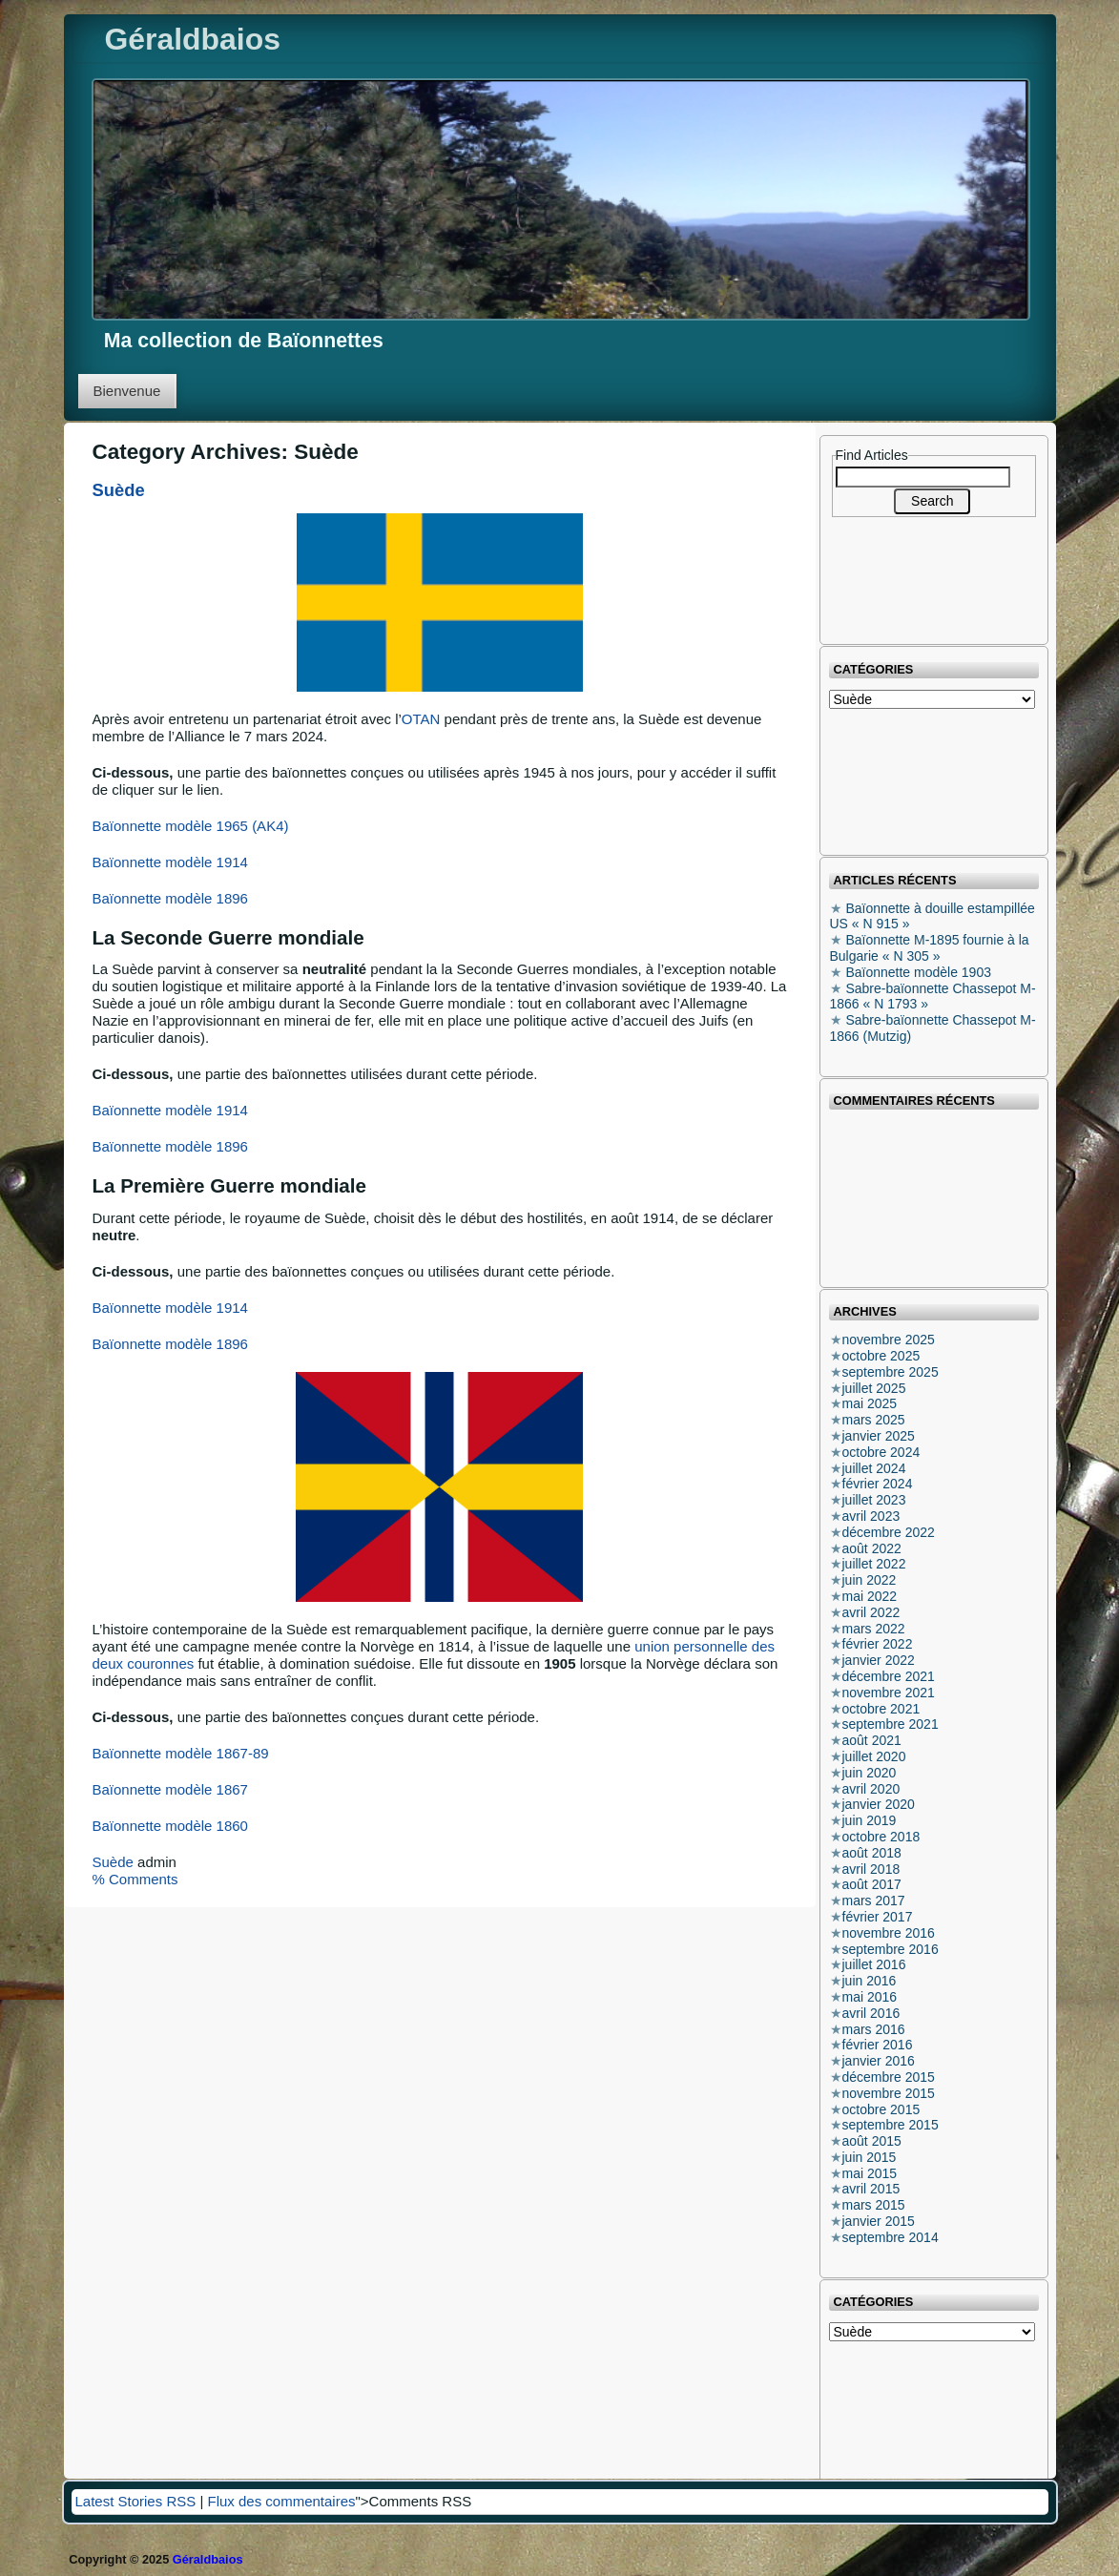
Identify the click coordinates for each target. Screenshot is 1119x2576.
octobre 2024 (881, 1452)
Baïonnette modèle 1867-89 (181, 1753)
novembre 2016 (888, 1933)
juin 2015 (869, 2157)
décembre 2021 (888, 1676)
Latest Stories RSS (136, 2501)
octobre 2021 (881, 1708)
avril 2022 (871, 1612)
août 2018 (871, 1852)
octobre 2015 (881, 2109)
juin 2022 (869, 1580)
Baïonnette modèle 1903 (918, 972)
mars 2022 (873, 1628)
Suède (119, 490)
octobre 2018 (881, 1836)
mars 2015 (873, 2204)
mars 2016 (873, 2029)
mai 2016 (870, 1997)
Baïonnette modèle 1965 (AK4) (191, 826)
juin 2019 (869, 1820)
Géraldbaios (192, 39)
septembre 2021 (890, 1724)
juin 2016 (869, 1980)
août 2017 (871, 1884)
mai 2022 (870, 1596)
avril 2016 (871, 2013)
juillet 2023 (874, 1499)
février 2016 (877, 2044)
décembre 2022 (888, 1532)
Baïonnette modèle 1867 (170, 1789)
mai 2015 (870, 2173)
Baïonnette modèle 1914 (170, 862)
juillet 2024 (874, 1468)
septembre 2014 (890, 2237)
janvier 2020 (878, 1804)
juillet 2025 (874, 1388)
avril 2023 (871, 1516)
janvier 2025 (878, 1436)
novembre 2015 (888, 2093)
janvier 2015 (878, 2221)
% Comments (135, 1879)
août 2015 (871, 2141)
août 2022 (871, 1548)
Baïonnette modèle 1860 (170, 1826)
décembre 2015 (888, 2077)
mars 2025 (873, 1419)
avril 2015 (871, 2188)
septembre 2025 (890, 1372)
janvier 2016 (878, 2060)
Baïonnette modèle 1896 (170, 898)
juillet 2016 (874, 1964)
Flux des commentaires (281, 2501)
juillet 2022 (874, 1563)
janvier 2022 (878, 1660)
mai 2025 (870, 1403)
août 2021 (871, 1740)
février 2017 (877, 1916)
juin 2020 (869, 1772)
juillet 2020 (874, 1756)
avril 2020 (871, 1789)
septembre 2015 (890, 2124)
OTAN (421, 719)
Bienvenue (127, 391)
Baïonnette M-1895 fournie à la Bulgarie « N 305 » (929, 948)
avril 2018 (871, 1869)
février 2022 (877, 1644)
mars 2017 (873, 1900)
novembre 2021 (888, 1692)
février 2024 (877, 1483)
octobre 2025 (881, 1355)
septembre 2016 (890, 1949)
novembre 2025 (888, 1339)
